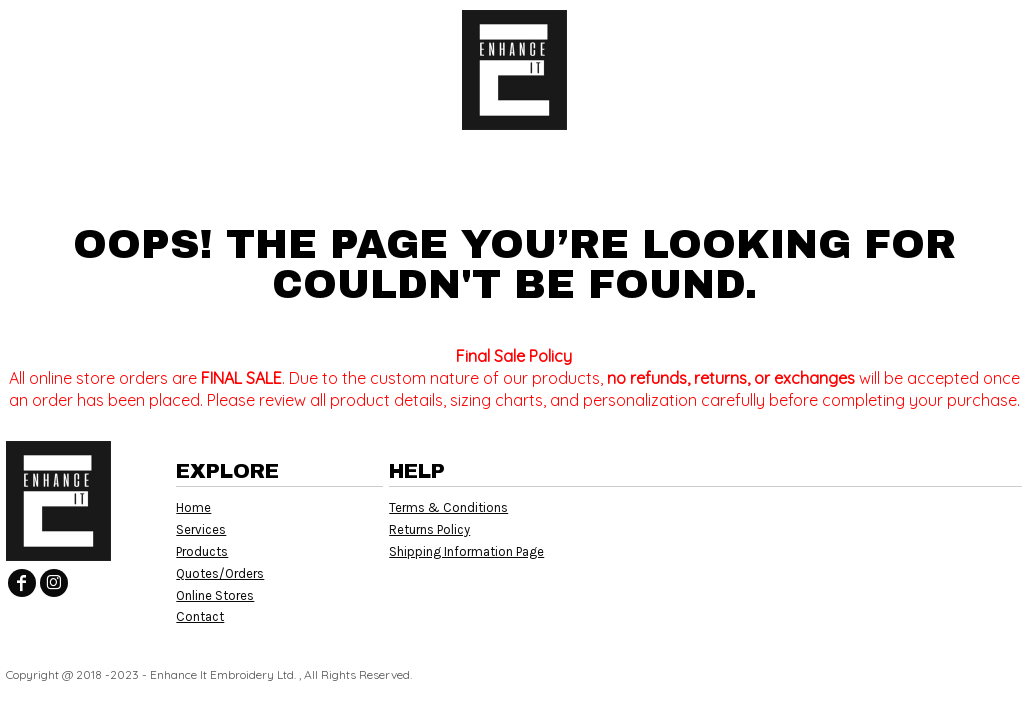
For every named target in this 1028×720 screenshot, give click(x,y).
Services (201, 529)
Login (845, 30)
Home (193, 507)
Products (202, 551)
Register (933, 30)
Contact (200, 616)
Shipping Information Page (466, 551)
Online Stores (215, 595)
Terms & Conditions (448, 507)
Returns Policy (429, 529)
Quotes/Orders (220, 573)
